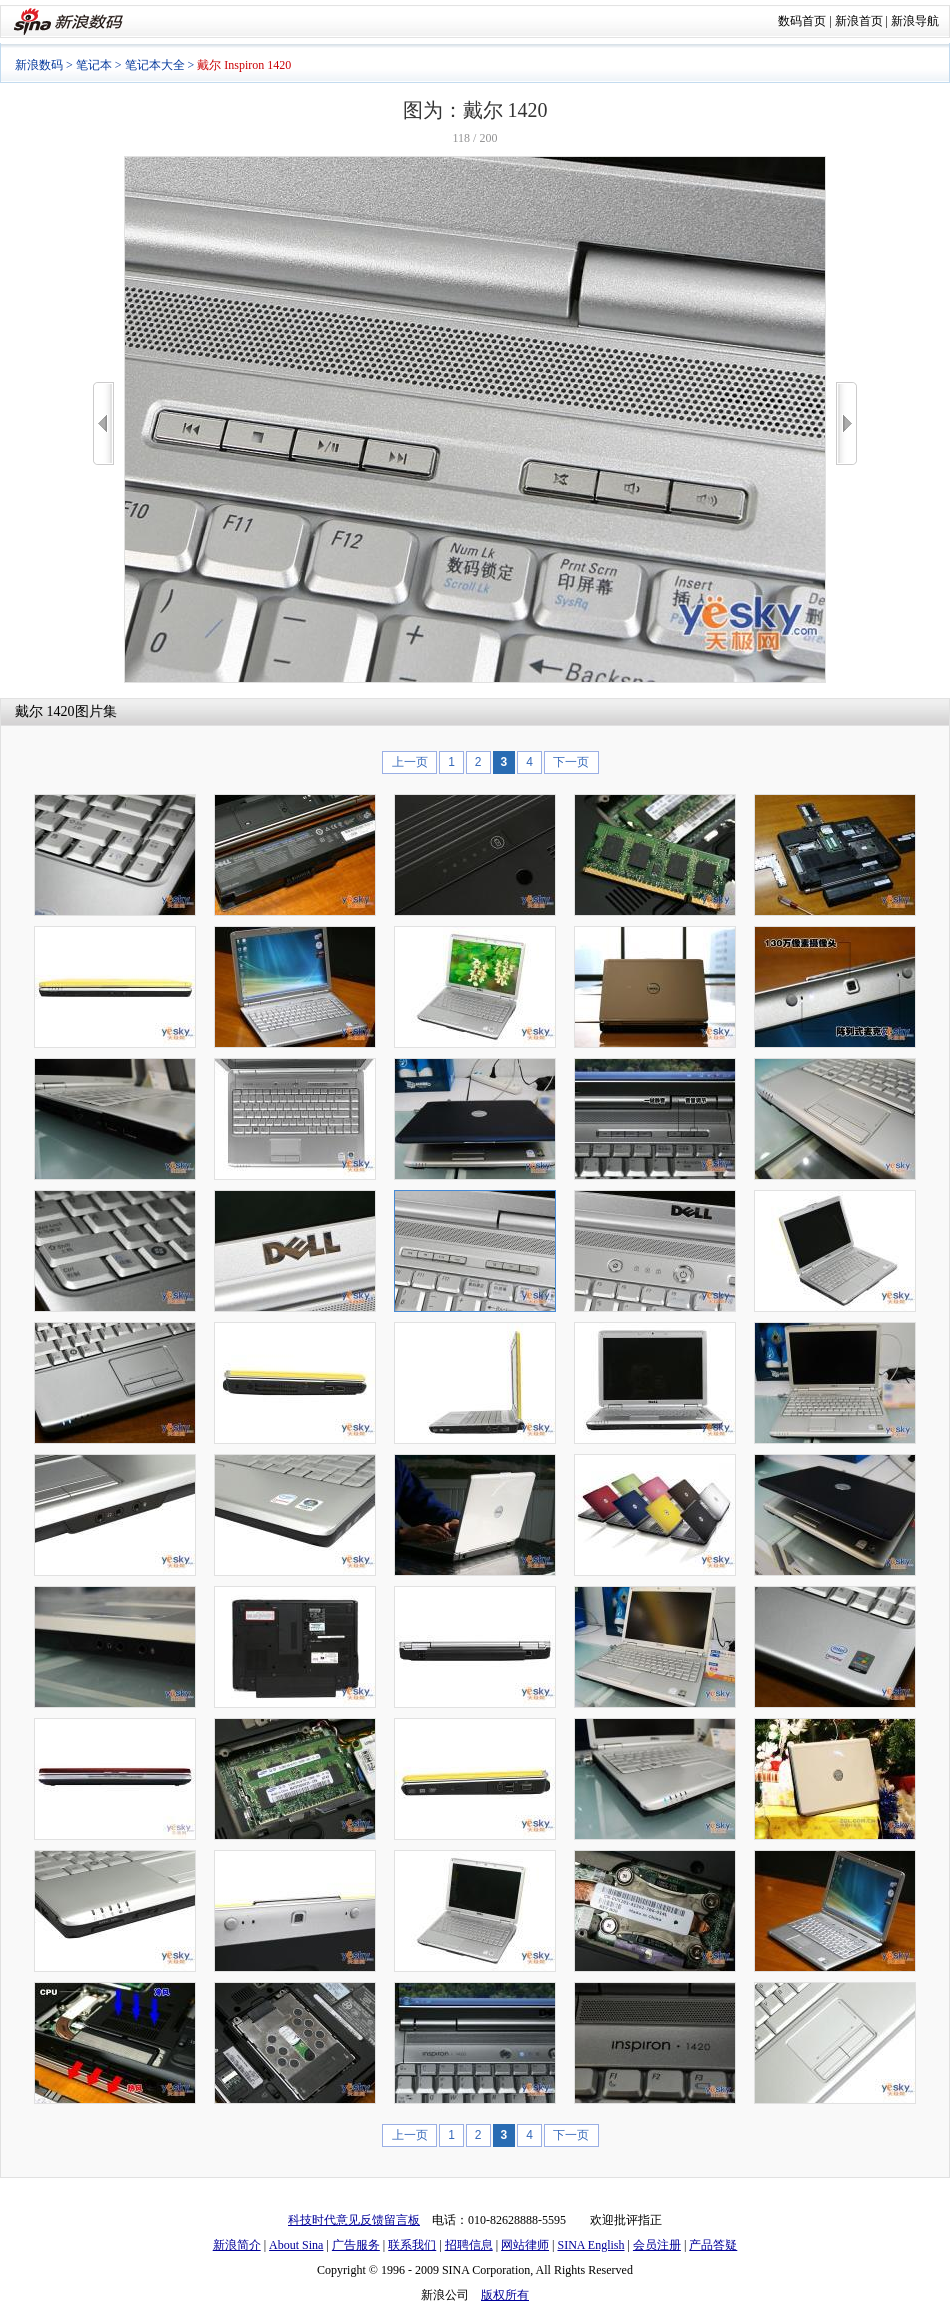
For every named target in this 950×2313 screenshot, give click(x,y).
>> (846, 423)
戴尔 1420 (45, 711)
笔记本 (94, 65)
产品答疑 (713, 2245)
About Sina (296, 2245)
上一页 (410, 762)
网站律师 (525, 2245)
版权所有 (505, 2295)
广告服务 (356, 2245)
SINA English (590, 2245)
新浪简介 (237, 2245)
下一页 (571, 762)
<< (103, 423)
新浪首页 (859, 21)
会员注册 (657, 2245)
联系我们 (412, 2245)
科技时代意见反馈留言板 (354, 2220)
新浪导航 (915, 21)
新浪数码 (39, 65)
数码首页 (802, 21)
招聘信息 (469, 2245)
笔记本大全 (155, 65)
